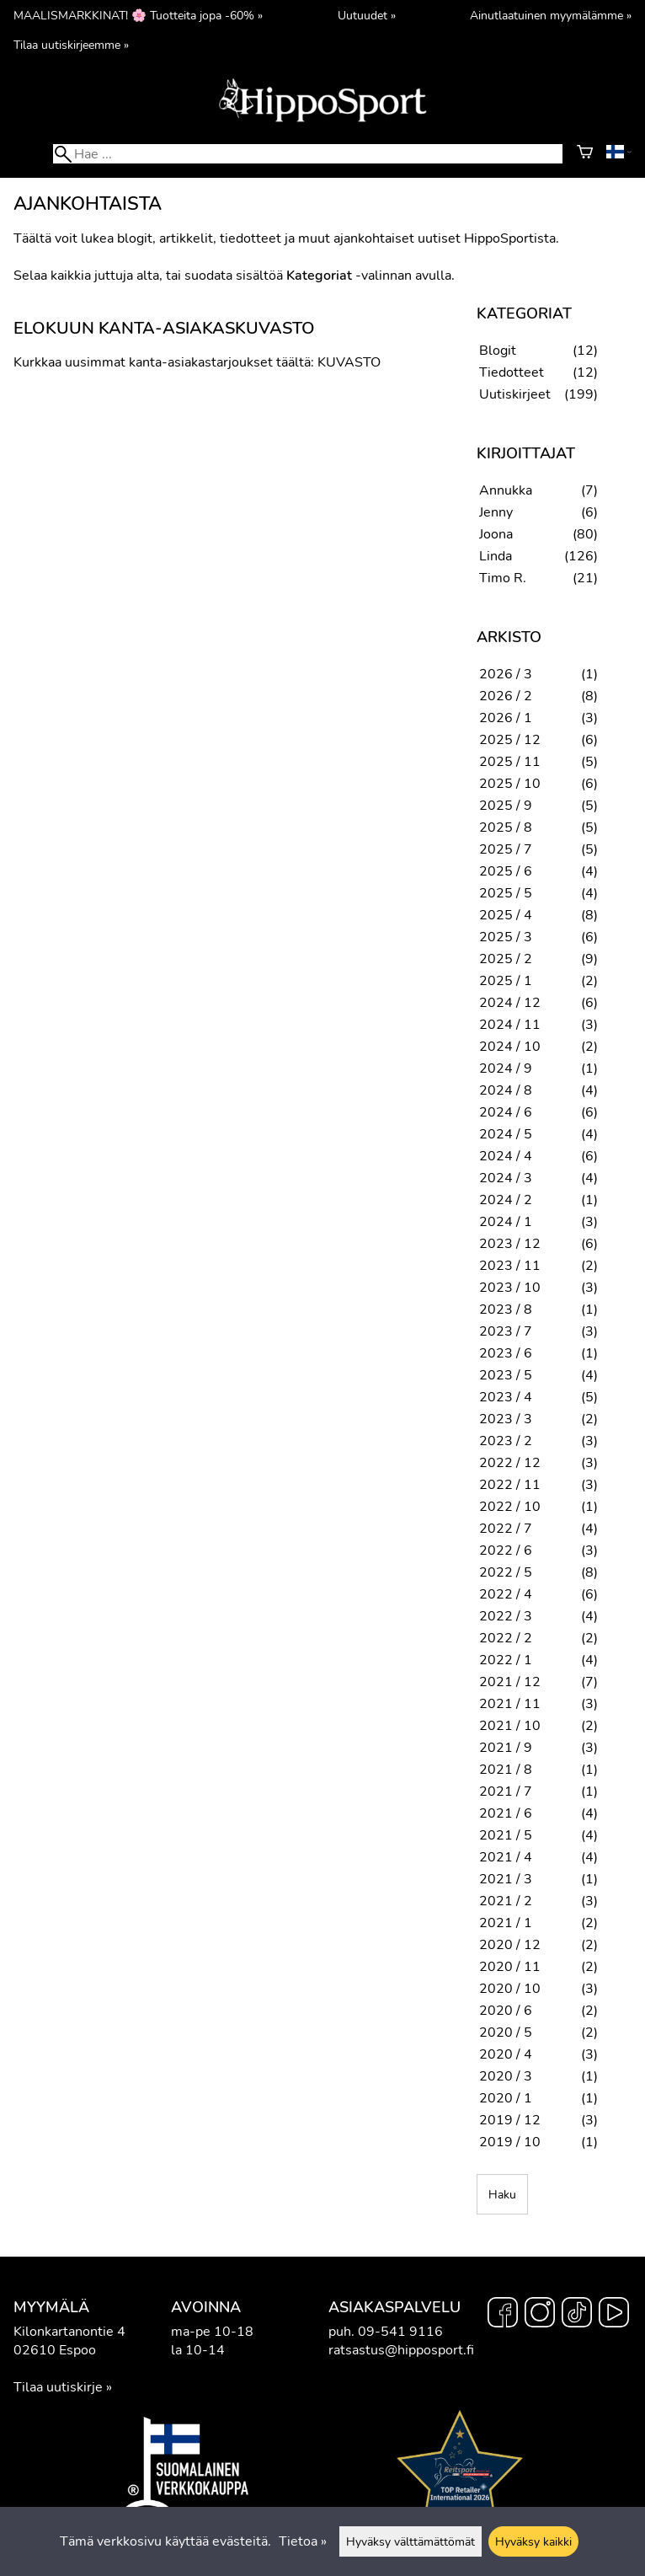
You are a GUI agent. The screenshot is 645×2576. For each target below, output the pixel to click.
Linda (495, 556)
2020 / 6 (505, 2010)
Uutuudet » (367, 15)
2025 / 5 (505, 893)
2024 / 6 (505, 1112)
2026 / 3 (505, 674)
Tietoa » (303, 2541)
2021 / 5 (505, 1835)
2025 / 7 (505, 849)
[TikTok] (577, 2314)
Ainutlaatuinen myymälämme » (551, 15)
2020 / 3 (505, 2076)
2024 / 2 (505, 1200)
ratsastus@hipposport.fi (401, 2350)
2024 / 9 (505, 1068)
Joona (496, 534)
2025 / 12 (510, 740)
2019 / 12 (510, 2120)
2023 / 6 (505, 1353)
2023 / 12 (510, 1243)
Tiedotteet (511, 372)
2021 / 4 (505, 1857)
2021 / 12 (510, 1682)
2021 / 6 (505, 1813)
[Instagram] (540, 2314)
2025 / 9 (505, 805)
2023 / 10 (510, 1287)
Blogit (497, 350)
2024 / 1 (505, 1222)
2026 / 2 (505, 696)
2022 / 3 (505, 1616)
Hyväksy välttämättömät (410, 2541)
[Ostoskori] (585, 154)
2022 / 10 (510, 1506)
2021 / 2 (505, 1901)
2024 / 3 (505, 1178)
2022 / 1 (505, 1660)
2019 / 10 (510, 2142)
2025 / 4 (505, 915)
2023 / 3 (505, 1419)
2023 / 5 (505, 1375)
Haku (502, 2194)
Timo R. (502, 578)
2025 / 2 (505, 959)
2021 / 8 (505, 1769)
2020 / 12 (510, 1945)
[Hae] (307, 153)
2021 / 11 (510, 1704)
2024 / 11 (510, 1024)
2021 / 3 (505, 1879)
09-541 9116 (400, 2331)
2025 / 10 (510, 783)
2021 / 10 (510, 1725)
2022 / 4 (505, 1594)
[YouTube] (614, 2314)
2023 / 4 (505, 1397)
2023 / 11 (510, 1265)
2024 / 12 (510, 1002)
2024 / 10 (510, 1046)
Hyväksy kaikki (533, 2541)
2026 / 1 (505, 718)
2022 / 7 (505, 1528)
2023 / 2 (505, 1441)
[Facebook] (503, 2314)
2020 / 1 (505, 2098)
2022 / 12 (510, 1463)
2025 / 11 (510, 761)
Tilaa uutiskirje (58, 2387)
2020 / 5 (505, 2032)
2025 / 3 (505, 937)
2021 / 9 (505, 1747)
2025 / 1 (505, 981)
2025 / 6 (505, 871)
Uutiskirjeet (515, 394)
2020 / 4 (505, 2054)
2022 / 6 (505, 1550)
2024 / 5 (505, 1134)
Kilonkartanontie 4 (69, 2331)
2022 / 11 (510, 1484)
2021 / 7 (505, 1791)
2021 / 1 (505, 1923)
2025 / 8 (505, 827)
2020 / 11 (510, 1966)
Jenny (496, 512)
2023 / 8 (505, 1309)
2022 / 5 (505, 1572)
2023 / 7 (505, 1331)
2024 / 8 (505, 1090)
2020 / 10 (510, 1988)
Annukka (505, 490)
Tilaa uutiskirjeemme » (71, 44)
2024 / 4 (505, 1156)
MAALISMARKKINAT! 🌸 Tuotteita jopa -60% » (138, 15)
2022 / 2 (505, 1638)
